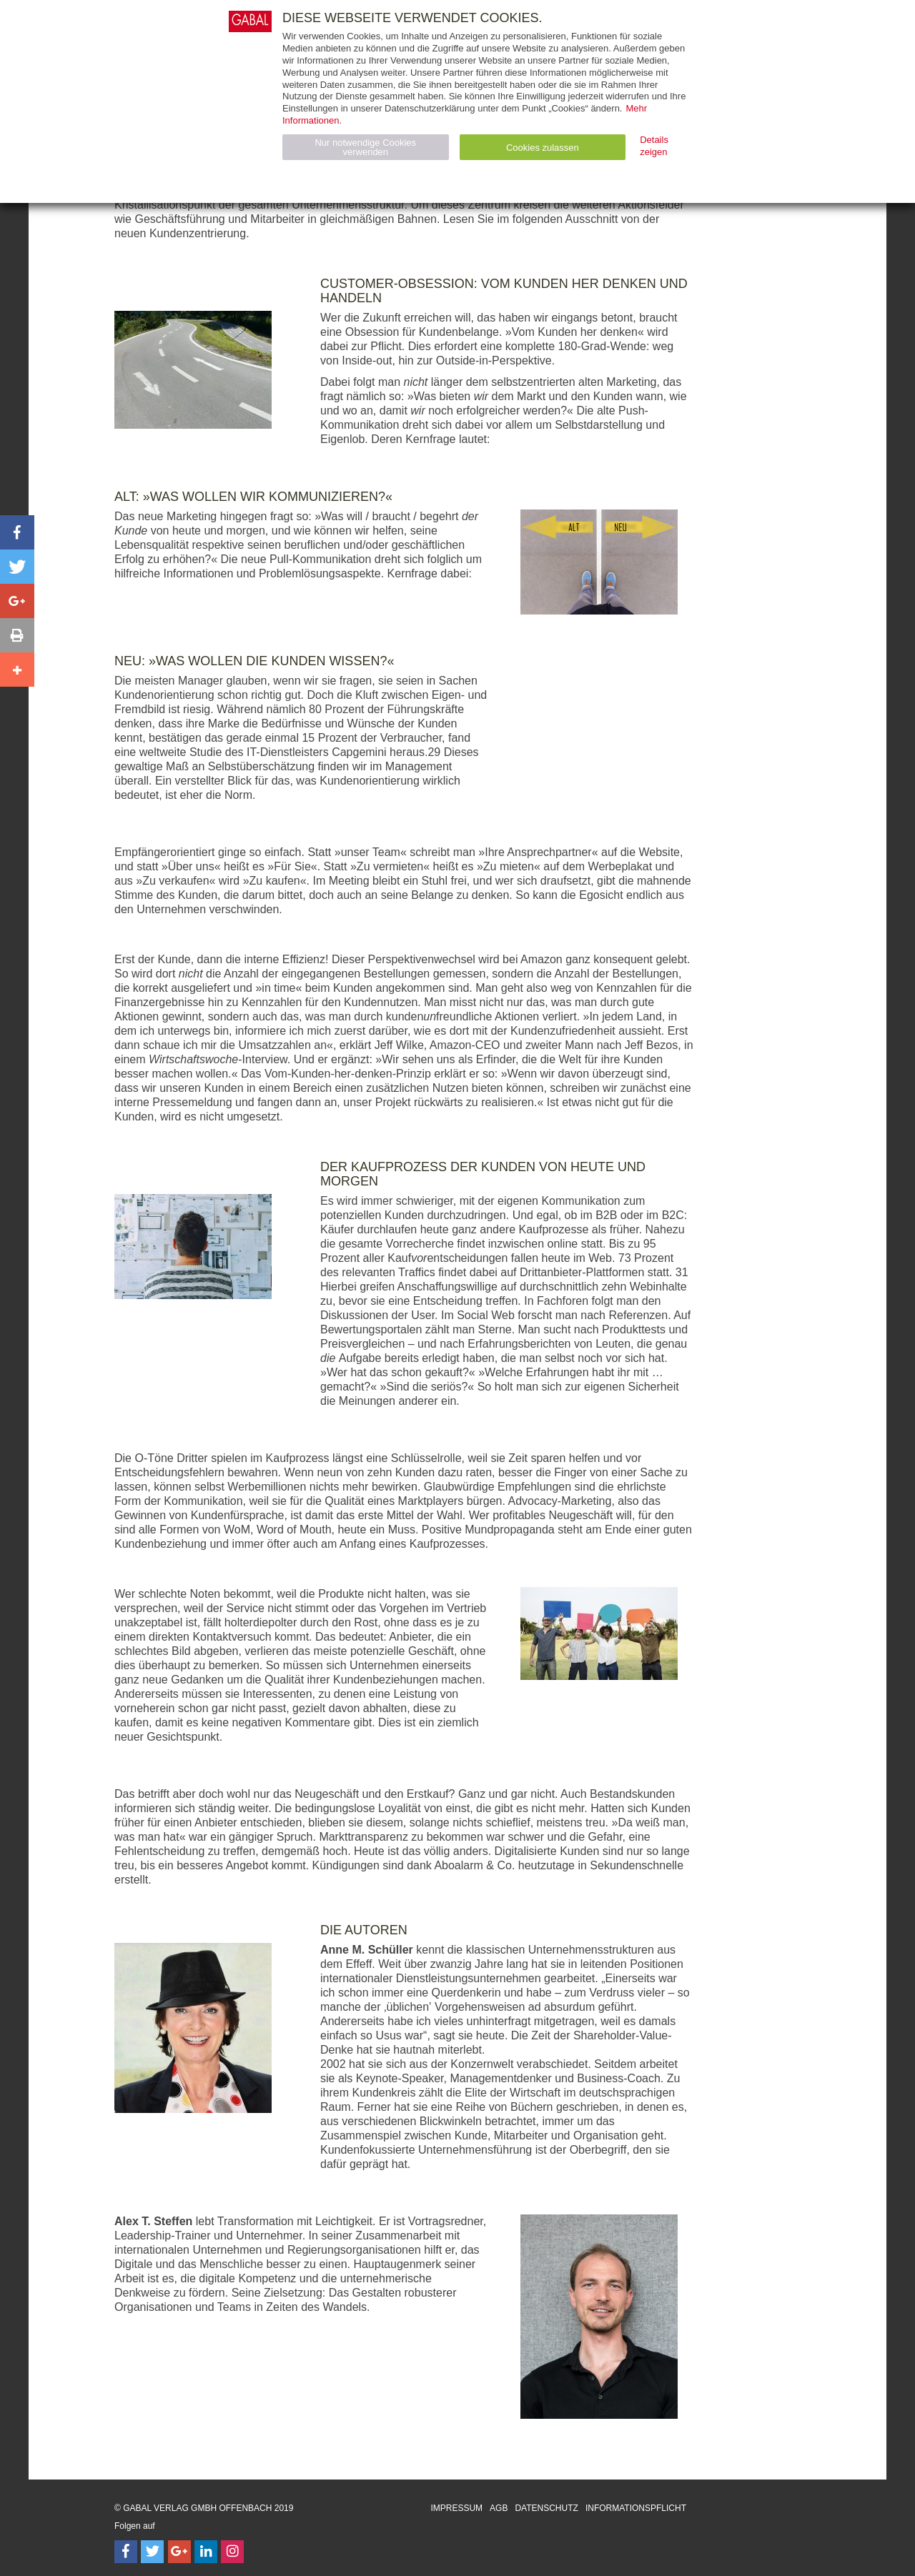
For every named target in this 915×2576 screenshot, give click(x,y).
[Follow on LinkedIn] (205, 2551)
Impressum (456, 2508)
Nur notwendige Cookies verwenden (365, 147)
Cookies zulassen (542, 147)
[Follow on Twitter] (152, 2551)
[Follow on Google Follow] (179, 2551)
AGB (499, 2508)
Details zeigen (654, 145)
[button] (17, 532)
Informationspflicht (635, 2508)
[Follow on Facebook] (125, 2551)
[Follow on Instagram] (232, 2551)
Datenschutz (546, 2508)
